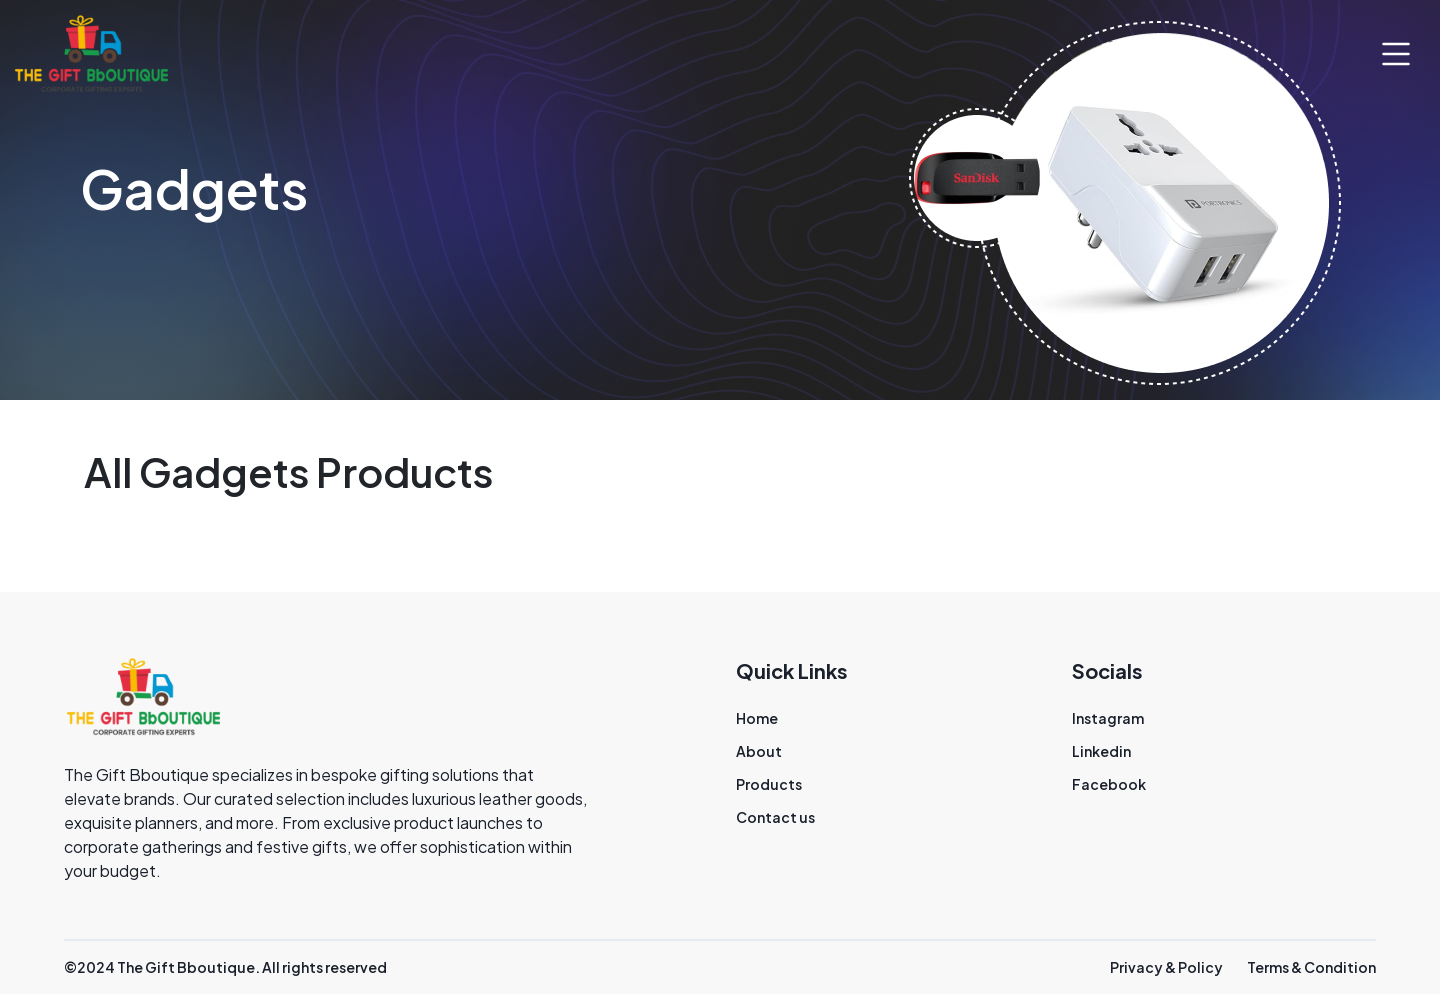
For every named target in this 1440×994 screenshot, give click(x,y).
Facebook (1109, 784)
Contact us (775, 817)
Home (757, 718)
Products (769, 784)
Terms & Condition (1311, 967)
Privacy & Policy (1166, 967)
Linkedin (1101, 751)
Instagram (1108, 718)
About (759, 751)
